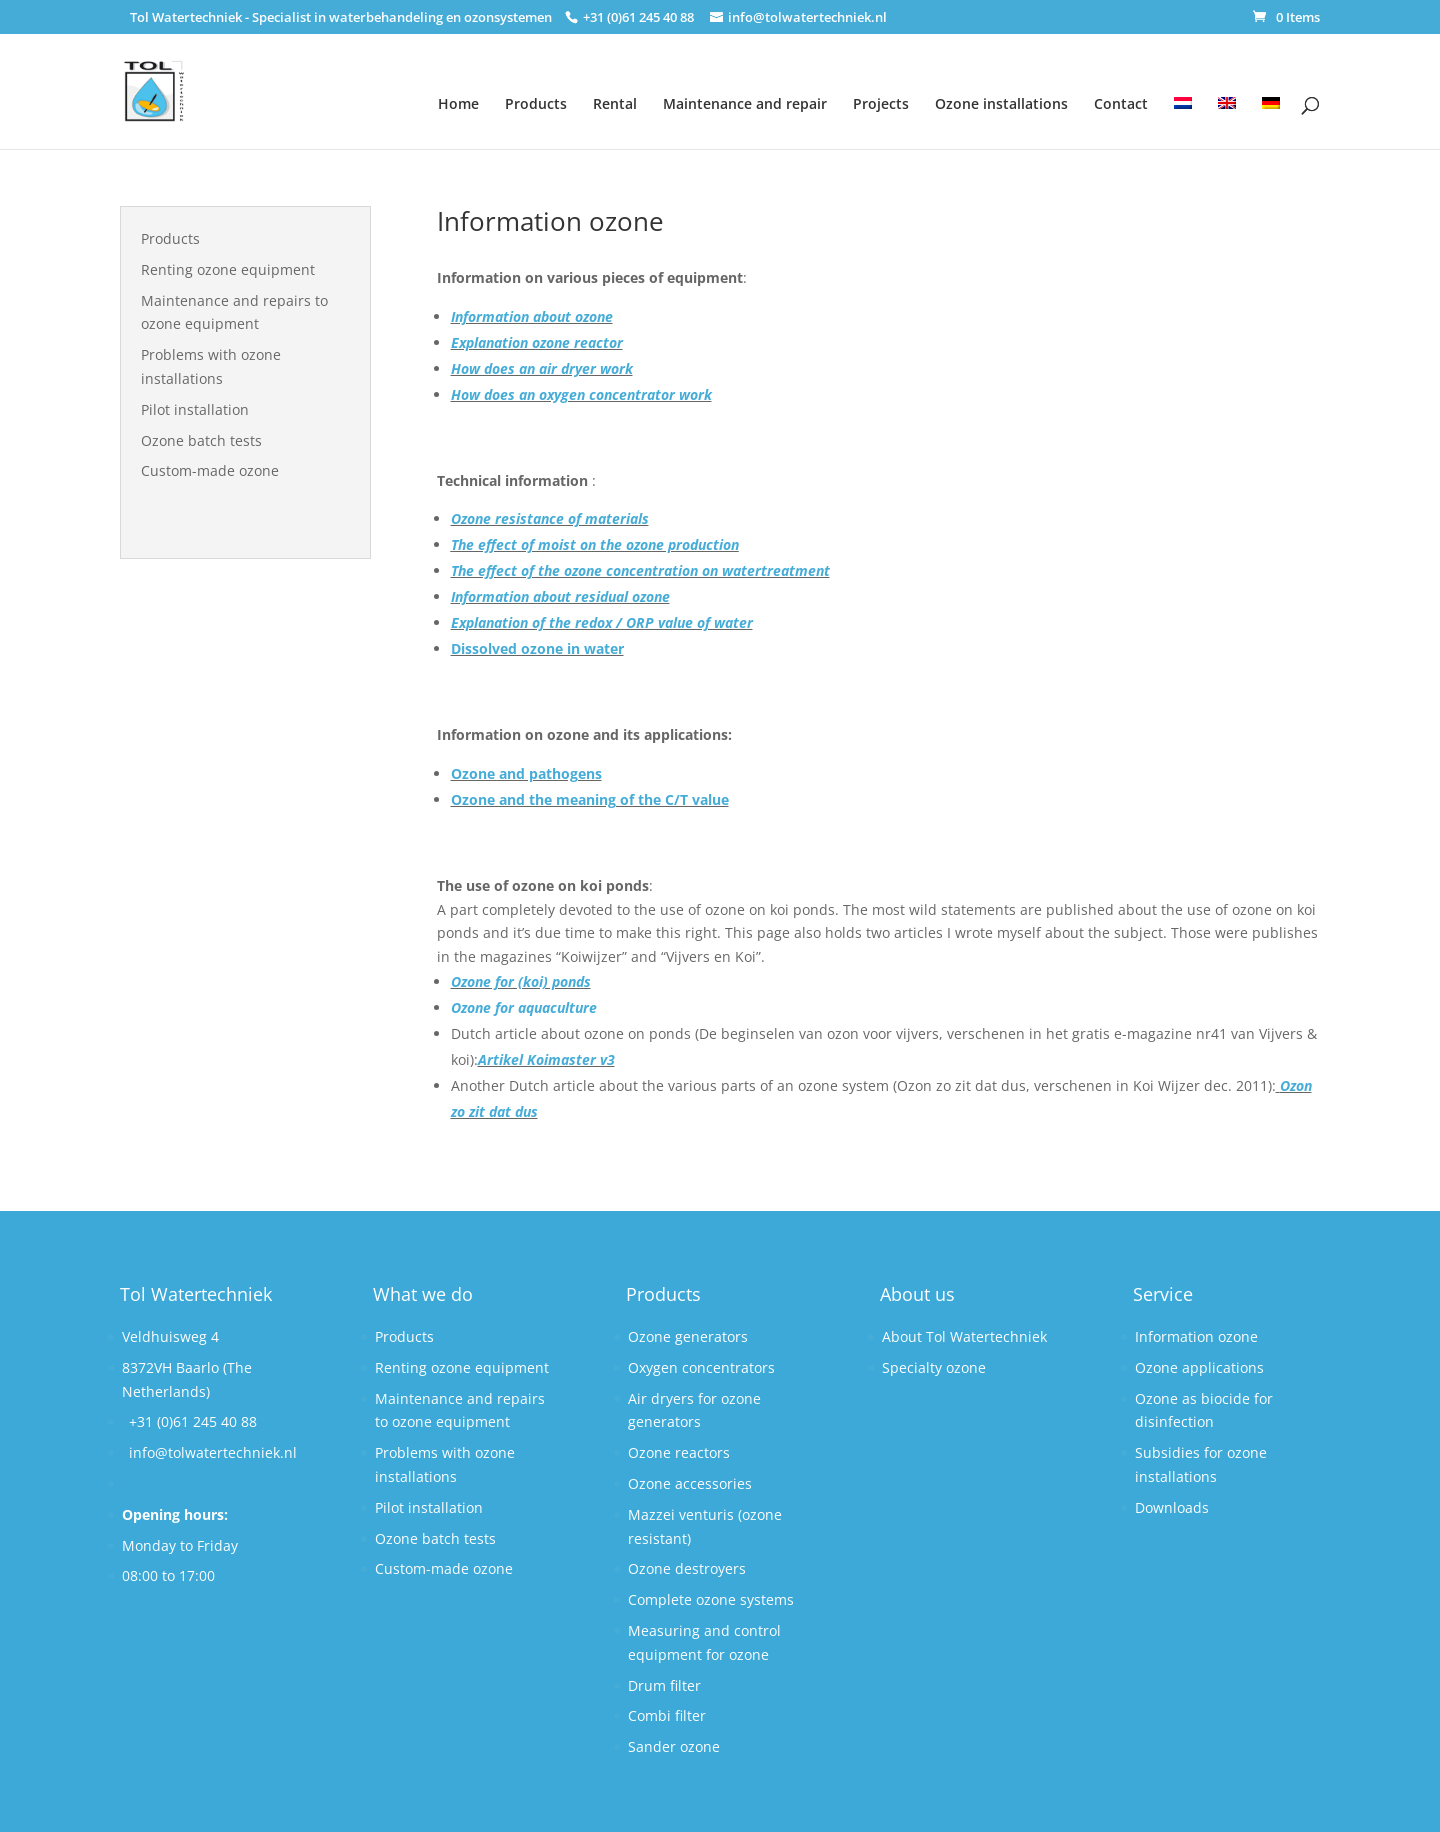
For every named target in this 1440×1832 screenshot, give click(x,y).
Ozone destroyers (687, 1568)
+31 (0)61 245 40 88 (193, 1421)
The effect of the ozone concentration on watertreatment (640, 570)
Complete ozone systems (711, 1599)
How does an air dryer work (542, 368)
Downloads (1172, 1507)
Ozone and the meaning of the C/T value (590, 799)
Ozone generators (688, 1336)
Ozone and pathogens (526, 773)
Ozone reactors (679, 1452)
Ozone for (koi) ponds (521, 981)
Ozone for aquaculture (524, 1007)
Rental (615, 103)
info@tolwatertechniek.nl (213, 1452)
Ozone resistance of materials (550, 518)
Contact (1121, 103)
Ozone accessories (690, 1483)
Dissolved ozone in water (537, 648)
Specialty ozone (934, 1367)
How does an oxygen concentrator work (581, 394)
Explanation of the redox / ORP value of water (602, 622)
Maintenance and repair (745, 103)
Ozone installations (1001, 103)
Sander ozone (674, 1746)
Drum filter (664, 1685)
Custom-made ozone (210, 470)
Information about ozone (532, 316)
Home (458, 103)
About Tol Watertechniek (964, 1336)
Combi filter (667, 1715)
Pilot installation (195, 409)
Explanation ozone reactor (537, 342)
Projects (881, 103)
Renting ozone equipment (228, 269)
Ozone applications (1199, 1367)
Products (536, 103)
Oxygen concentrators (701, 1367)
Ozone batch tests (201, 440)
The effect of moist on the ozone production (595, 544)
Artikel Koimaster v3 (546, 1059)
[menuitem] (1183, 110)
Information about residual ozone (560, 596)
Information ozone (1196, 1336)
